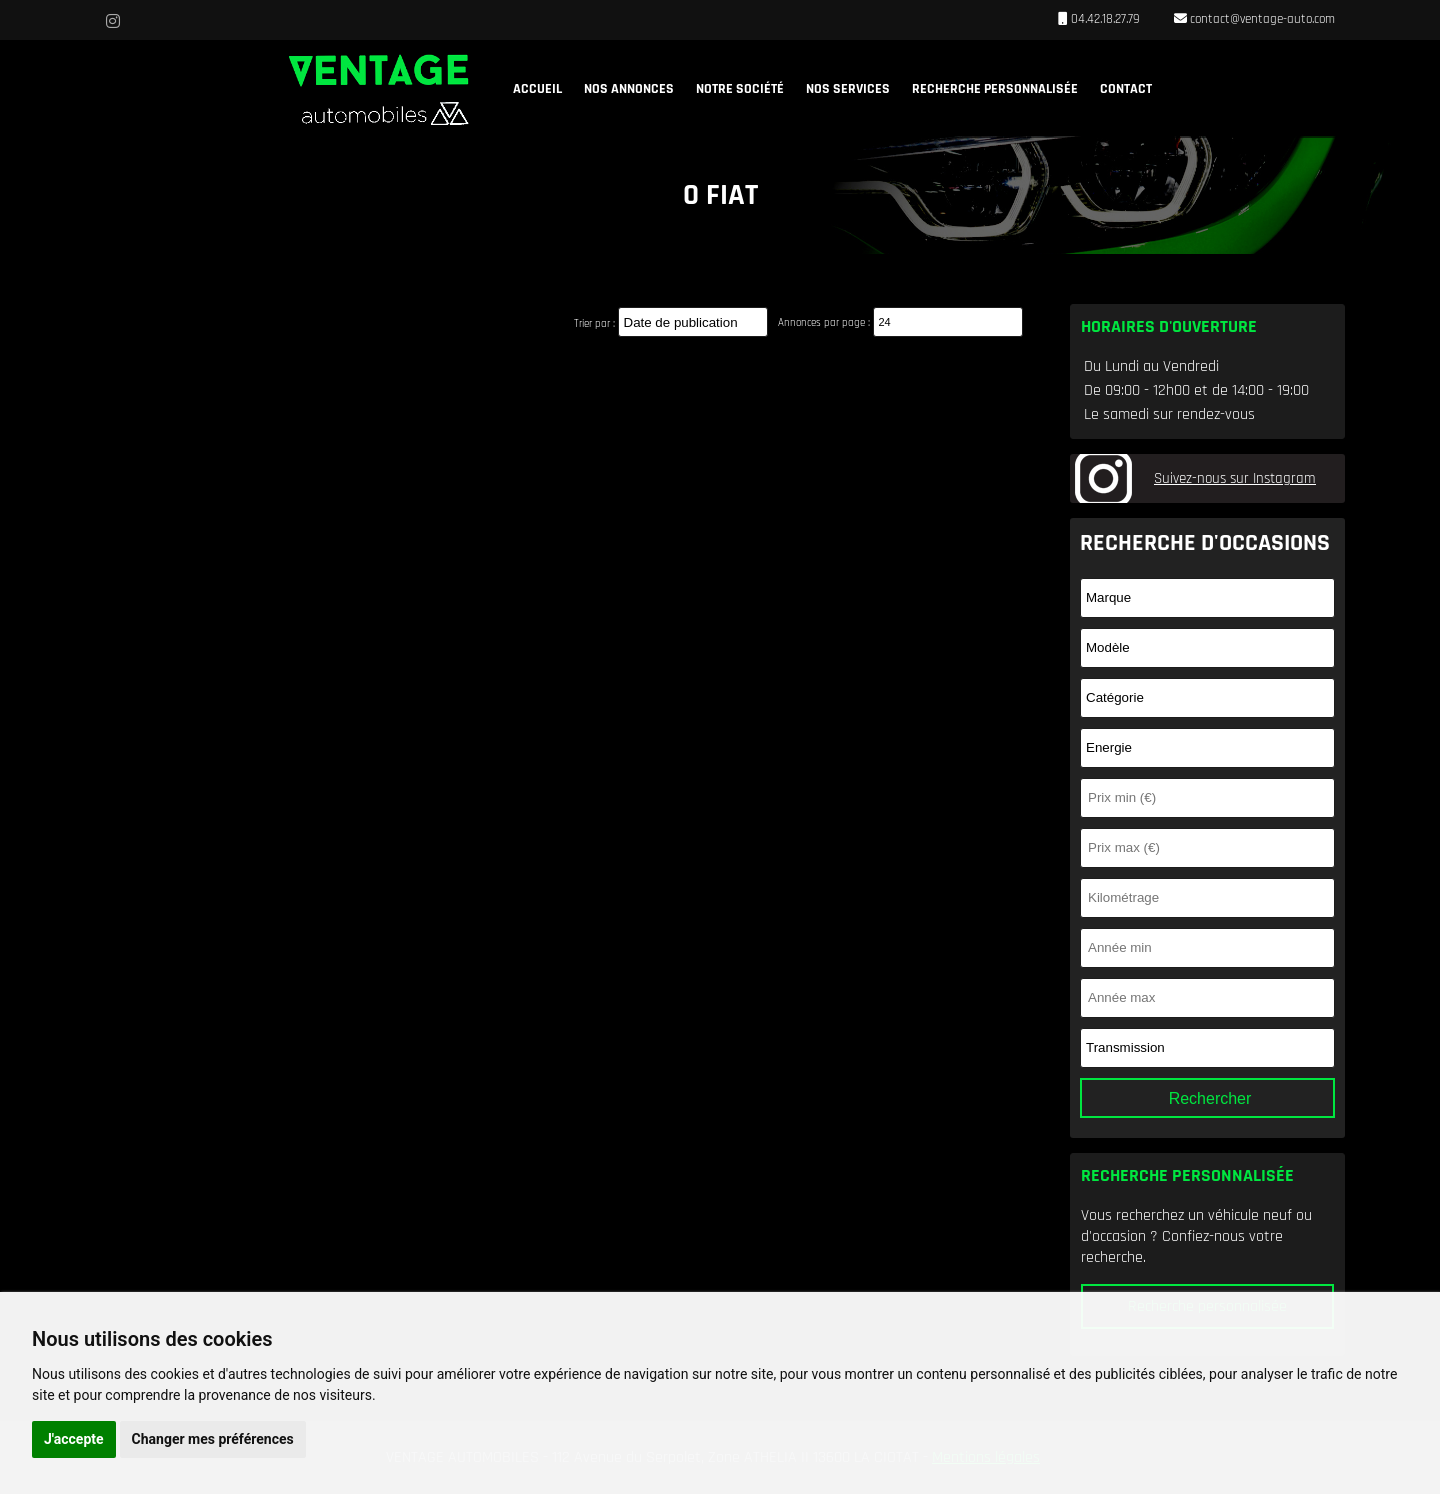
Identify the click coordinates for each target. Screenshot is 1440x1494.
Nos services (848, 89)
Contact (1126, 89)
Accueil (537, 89)
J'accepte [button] (74, 1439)
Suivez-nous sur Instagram (1235, 478)
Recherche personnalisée (995, 89)
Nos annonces (629, 89)
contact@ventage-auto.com (1261, 19)
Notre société (740, 89)
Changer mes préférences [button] (213, 1439)
